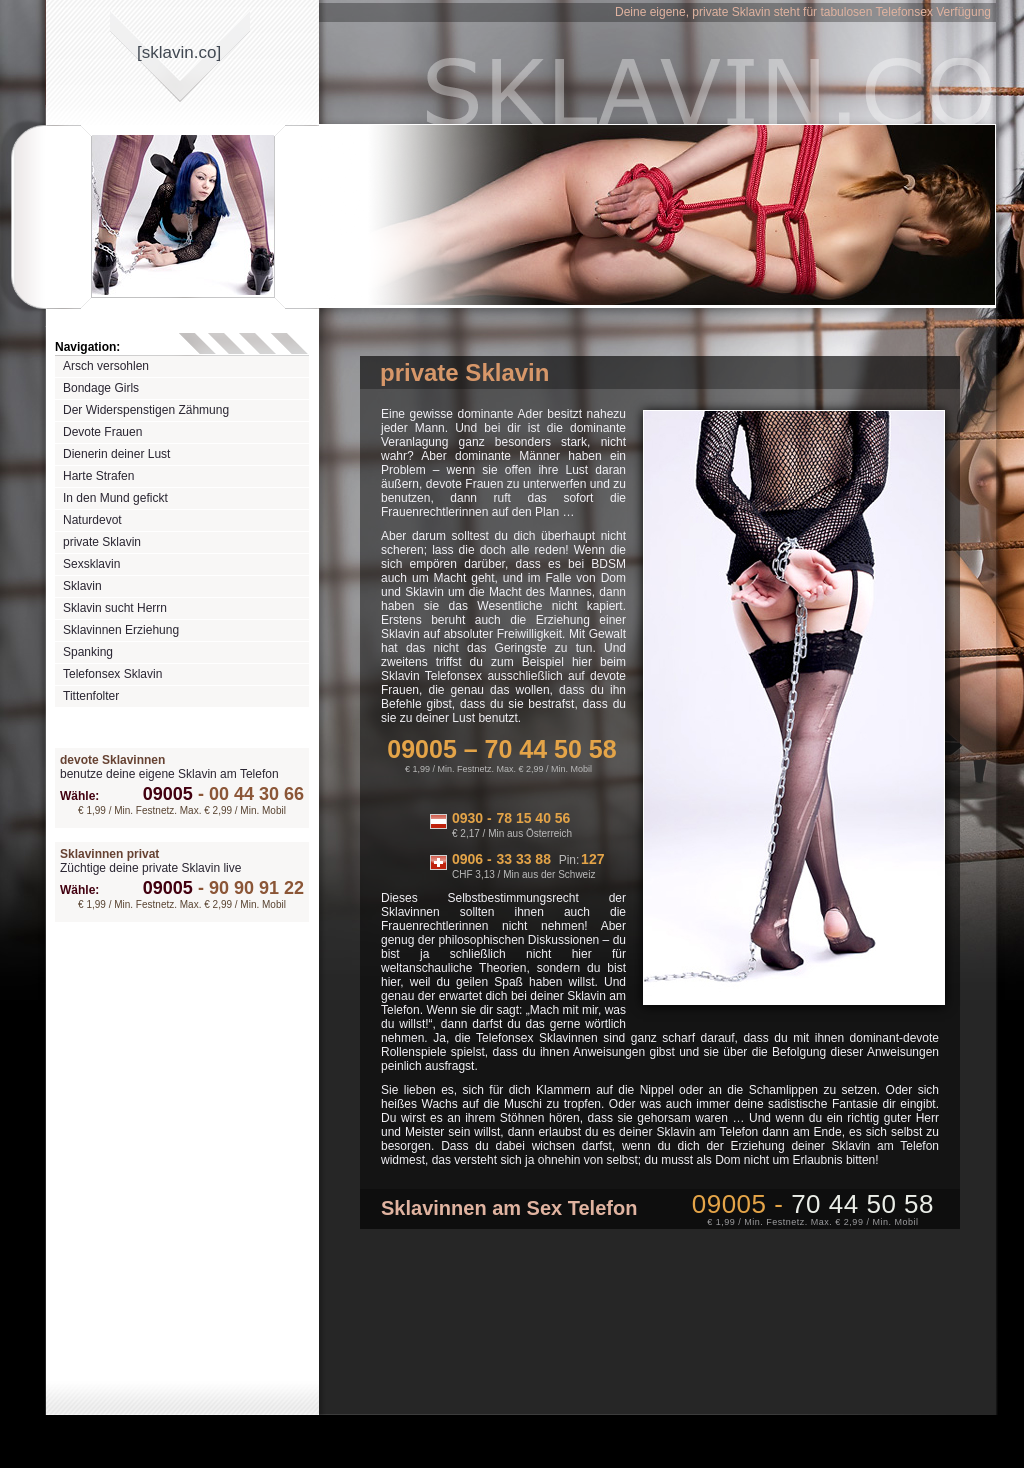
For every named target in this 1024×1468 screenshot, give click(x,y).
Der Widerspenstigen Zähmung (146, 410)
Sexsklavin (91, 564)
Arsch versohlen (106, 366)
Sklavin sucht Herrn (115, 608)
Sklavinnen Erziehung (121, 630)
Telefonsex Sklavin (112, 674)
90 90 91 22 (248, 888)
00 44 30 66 (248, 794)
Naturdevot (92, 520)
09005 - (813, 1204)
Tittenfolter (91, 696)
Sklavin (82, 586)
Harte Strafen (98, 476)
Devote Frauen (102, 432)
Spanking (88, 652)
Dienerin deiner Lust (116, 454)
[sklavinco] (179, 52)
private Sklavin (102, 542)
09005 (168, 794)
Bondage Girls (101, 388)
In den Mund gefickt (115, 498)
